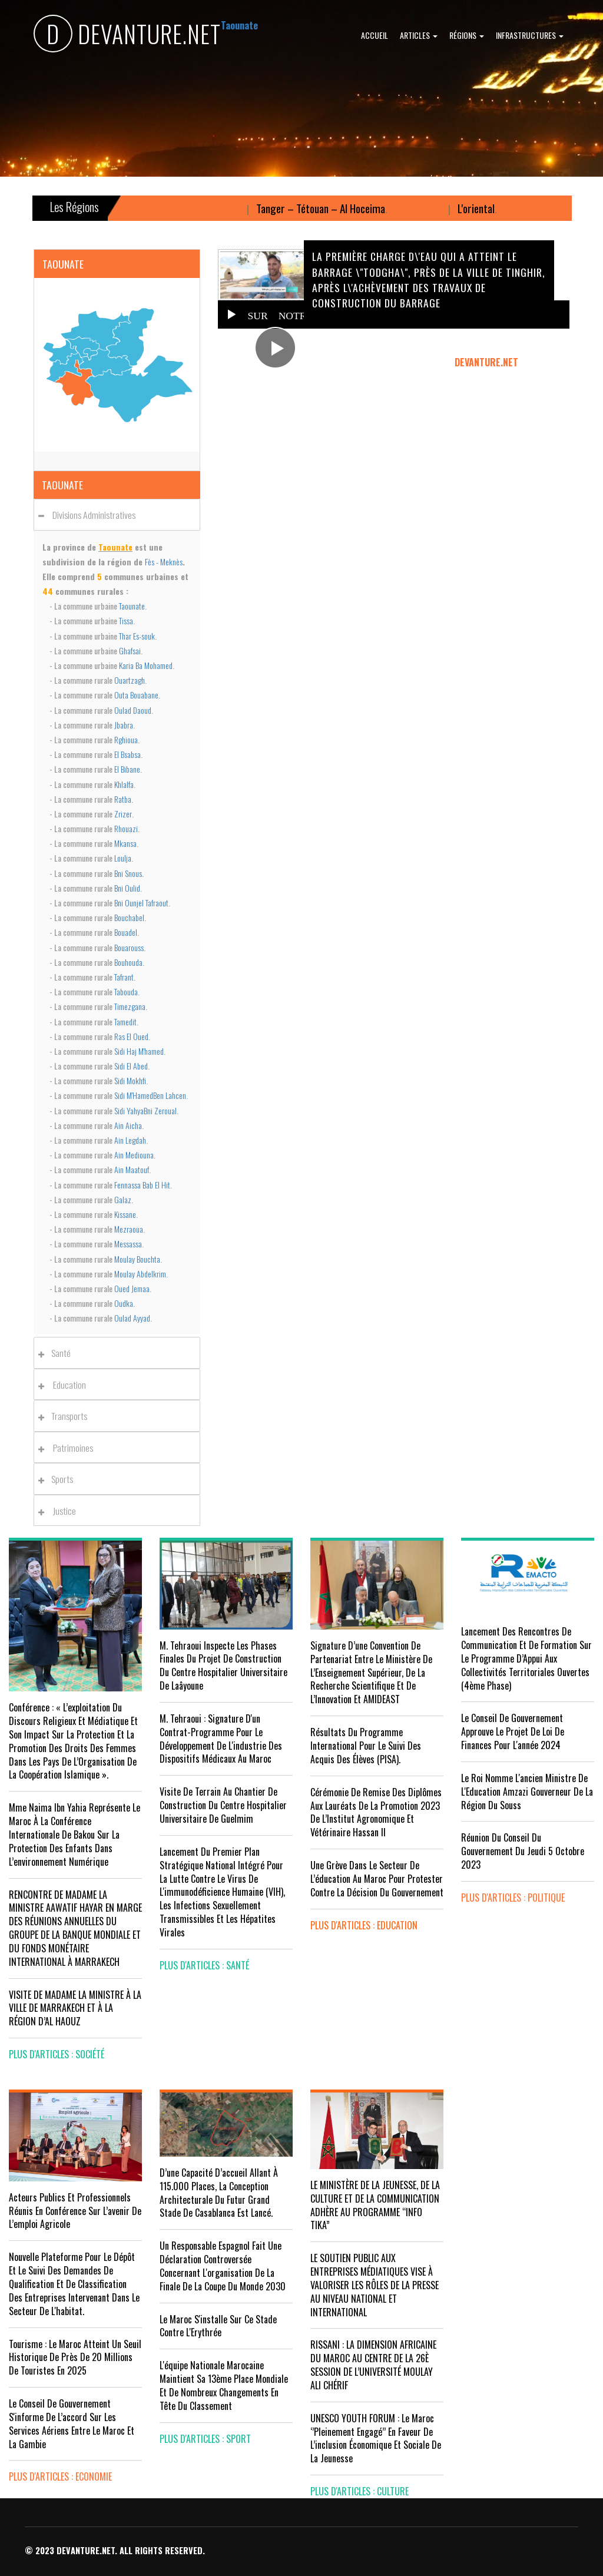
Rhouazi (126, 828)
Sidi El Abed (131, 1065)
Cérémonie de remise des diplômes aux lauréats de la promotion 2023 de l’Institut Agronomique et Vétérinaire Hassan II (376, 1812)
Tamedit (125, 1021)
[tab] (117, 514)
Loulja (122, 858)
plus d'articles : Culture (359, 2491)
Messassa (128, 1243)
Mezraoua (128, 1229)
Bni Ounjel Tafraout (141, 902)
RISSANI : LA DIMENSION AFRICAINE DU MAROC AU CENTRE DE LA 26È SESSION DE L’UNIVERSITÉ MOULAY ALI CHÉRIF (373, 2364)
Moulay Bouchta (137, 1259)
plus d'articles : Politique (513, 1897)
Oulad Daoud (132, 710)
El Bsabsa (127, 754)
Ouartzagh (129, 680)
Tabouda (126, 991)
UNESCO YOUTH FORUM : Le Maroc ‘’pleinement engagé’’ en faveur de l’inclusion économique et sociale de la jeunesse (375, 2438)
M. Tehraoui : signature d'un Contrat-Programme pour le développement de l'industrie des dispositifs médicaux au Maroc (221, 1738)
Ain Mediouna (134, 1154)
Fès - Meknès (164, 561)
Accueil (374, 35)
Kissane (125, 1214)
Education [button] (65, 1385)
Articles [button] (419, 35)
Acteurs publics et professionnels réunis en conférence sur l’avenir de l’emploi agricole (75, 2210)
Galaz (122, 1199)
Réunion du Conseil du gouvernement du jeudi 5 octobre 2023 (522, 1851)
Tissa (126, 620)
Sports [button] (59, 1479)
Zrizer (123, 813)
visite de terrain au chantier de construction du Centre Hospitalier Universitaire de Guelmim (223, 1805)
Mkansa (125, 843)
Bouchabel (129, 917)
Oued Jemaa (132, 1288)
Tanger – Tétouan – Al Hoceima (340, 208)
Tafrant (124, 977)
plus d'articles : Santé (204, 1965)
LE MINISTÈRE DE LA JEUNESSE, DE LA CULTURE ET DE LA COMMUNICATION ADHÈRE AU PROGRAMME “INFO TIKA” (375, 2205)
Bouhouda (128, 962)
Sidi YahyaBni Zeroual (145, 1110)
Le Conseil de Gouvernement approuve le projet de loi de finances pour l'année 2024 (512, 1731)
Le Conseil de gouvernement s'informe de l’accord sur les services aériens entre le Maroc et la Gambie (71, 2423)
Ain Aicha (128, 1125)
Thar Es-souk (137, 636)
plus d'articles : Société (56, 2054)
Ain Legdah (130, 1140)
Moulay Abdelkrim (140, 1273)
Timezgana (129, 1006)
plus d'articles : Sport (205, 2439)
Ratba (122, 799)
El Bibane (127, 769)
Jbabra (123, 725)
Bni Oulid (127, 888)
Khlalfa (124, 784)
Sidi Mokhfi (130, 1080)
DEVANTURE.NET (127, 35)
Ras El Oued (131, 1036)
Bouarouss (129, 947)
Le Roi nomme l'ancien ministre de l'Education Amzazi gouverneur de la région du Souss (527, 1791)
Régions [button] (466, 35)
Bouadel (125, 932)
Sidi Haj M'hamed (139, 1051)
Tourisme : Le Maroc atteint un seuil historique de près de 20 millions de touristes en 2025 (75, 2357)
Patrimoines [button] (69, 1448)
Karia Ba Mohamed (146, 665)
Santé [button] (58, 1353)
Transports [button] (66, 1416)
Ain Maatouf (131, 1169)
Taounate (132, 606)
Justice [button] (60, 1511)
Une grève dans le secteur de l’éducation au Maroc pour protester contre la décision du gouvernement (376, 1878)
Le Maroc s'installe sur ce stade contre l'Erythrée (218, 2326)
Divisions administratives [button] (90, 515)
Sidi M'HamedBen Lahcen (150, 1095)
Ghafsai (130, 650)
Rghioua (126, 739)
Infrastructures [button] (530, 35)
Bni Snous (128, 873)
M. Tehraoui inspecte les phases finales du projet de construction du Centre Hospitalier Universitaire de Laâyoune (223, 1665)
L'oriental (495, 208)
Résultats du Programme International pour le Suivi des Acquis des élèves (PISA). (365, 1745)
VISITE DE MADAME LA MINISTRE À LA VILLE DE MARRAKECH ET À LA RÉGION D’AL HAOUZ (75, 2008)
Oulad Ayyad (132, 1318)
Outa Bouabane (136, 694)
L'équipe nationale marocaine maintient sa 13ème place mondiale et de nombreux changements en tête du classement (224, 2385)
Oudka (123, 1303)
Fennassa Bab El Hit (142, 1184)
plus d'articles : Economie (60, 2476)
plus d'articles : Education (364, 1925)
